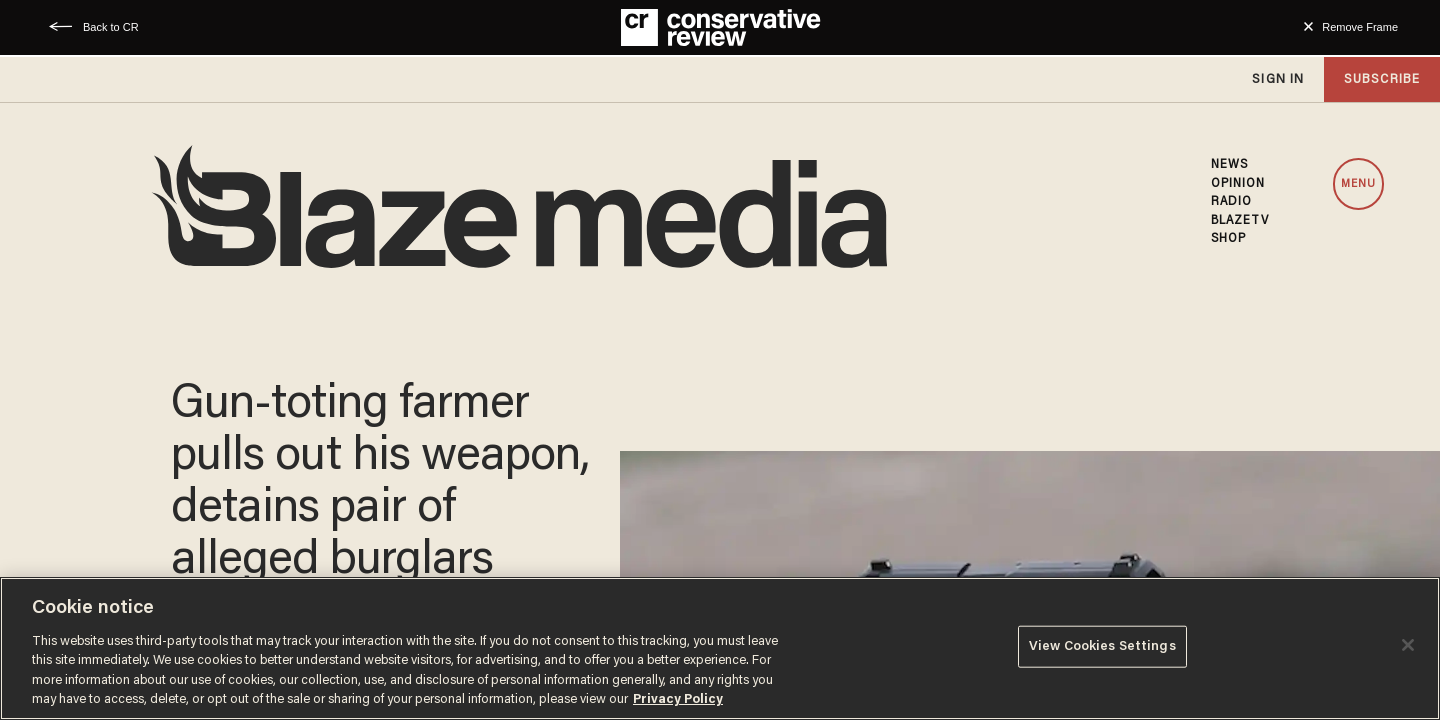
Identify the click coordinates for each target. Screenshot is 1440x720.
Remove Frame (1360, 27)
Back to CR (111, 27)
